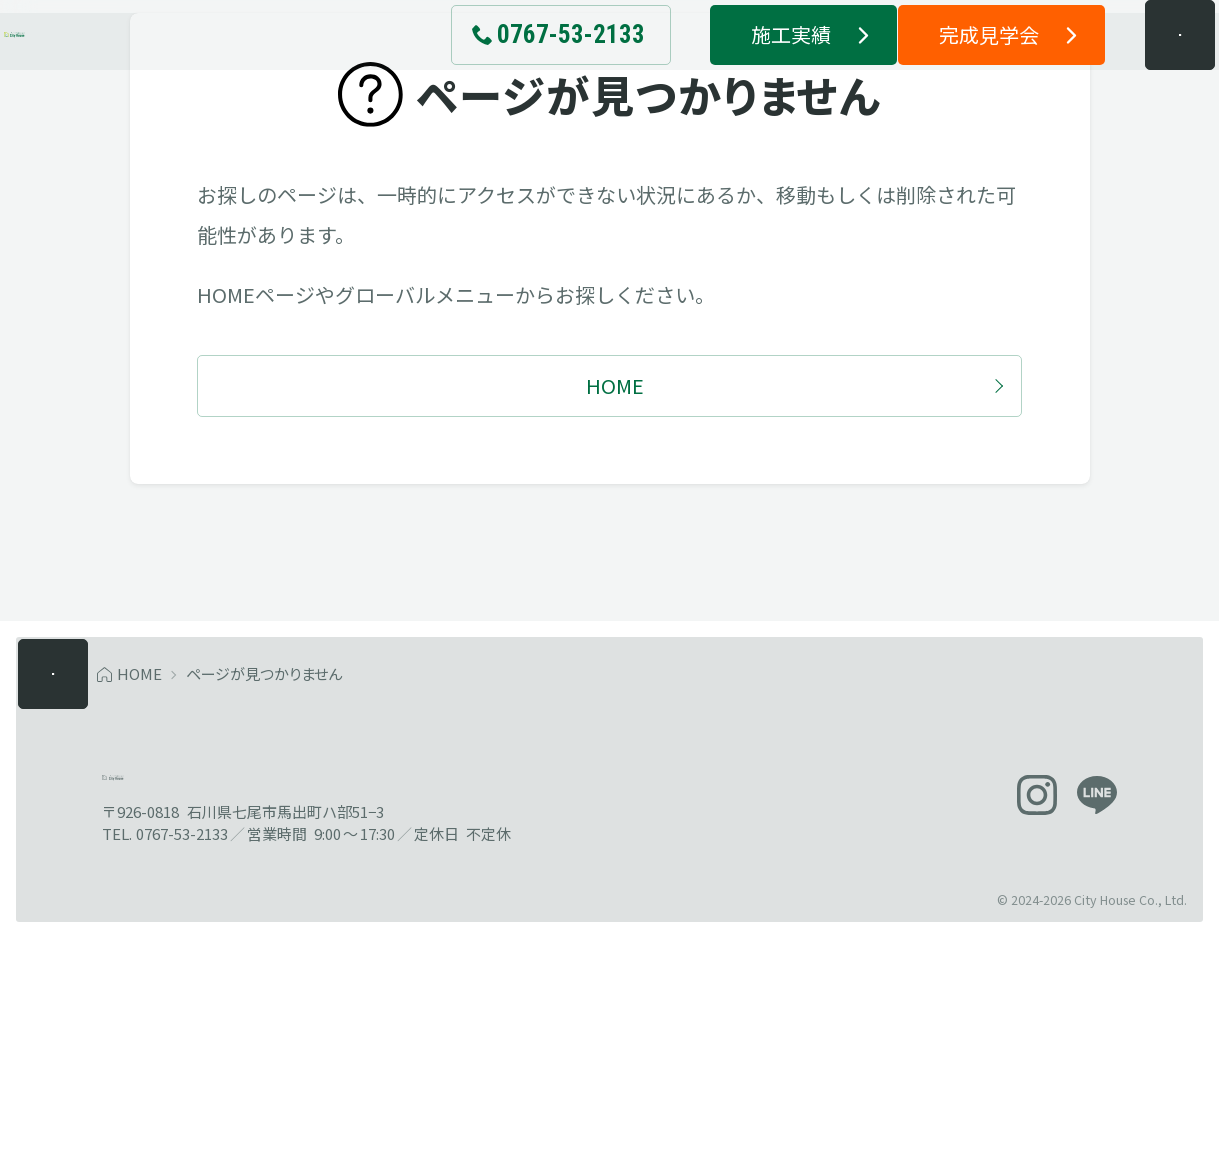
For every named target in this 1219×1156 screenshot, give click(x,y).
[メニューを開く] (1143, 70)
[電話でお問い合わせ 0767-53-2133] (523, 70)
